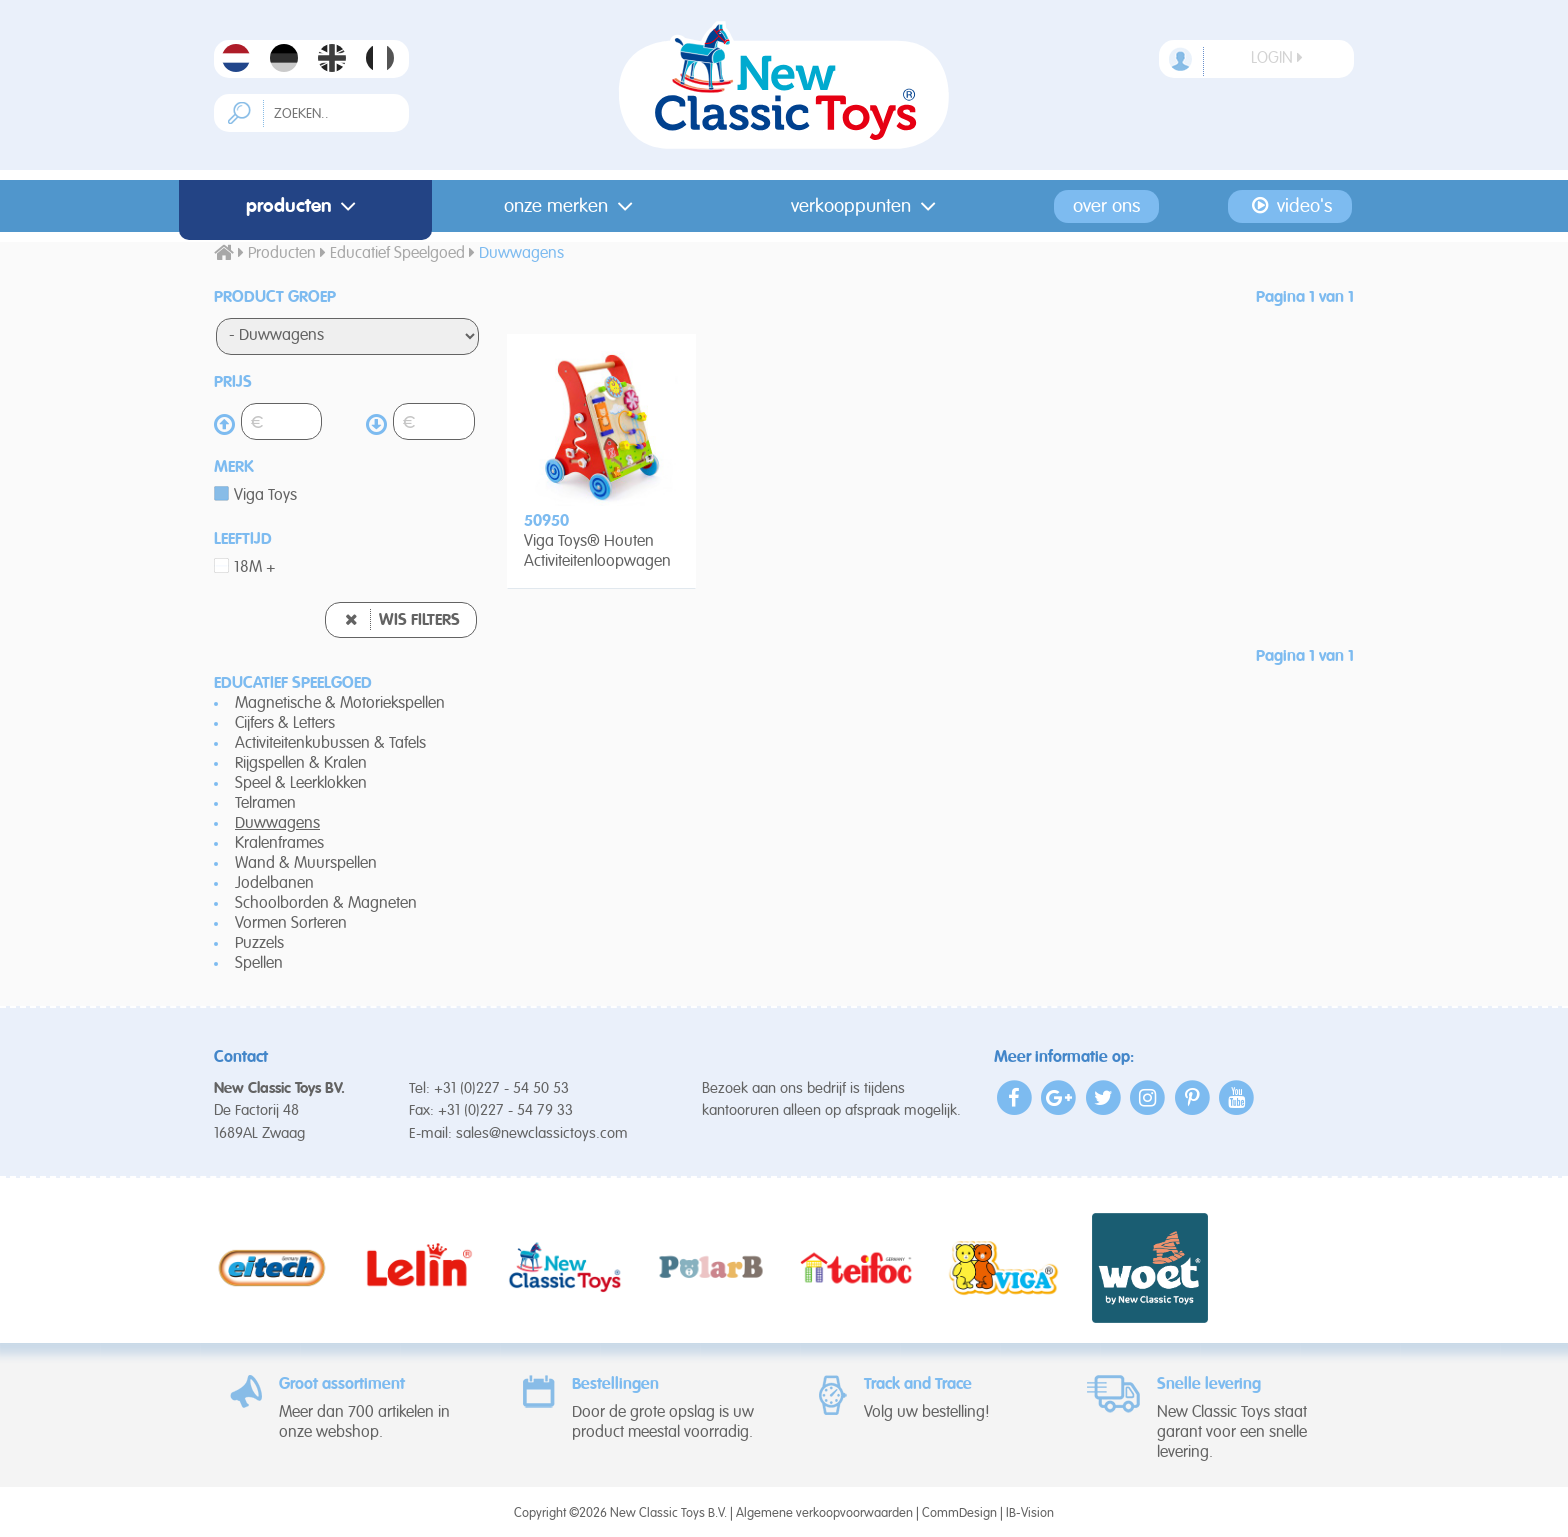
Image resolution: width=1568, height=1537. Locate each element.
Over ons (1106, 206)
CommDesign (959, 1513)
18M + (255, 568)
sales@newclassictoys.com (542, 1133)
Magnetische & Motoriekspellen (340, 704)
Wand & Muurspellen (306, 864)
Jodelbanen (274, 884)
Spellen (259, 964)
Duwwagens (277, 824)
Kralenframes (279, 844)
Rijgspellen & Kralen (301, 764)
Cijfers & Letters (285, 724)
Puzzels (259, 944)
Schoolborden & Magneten (326, 904)
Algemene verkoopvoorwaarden (824, 1513)
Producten (305, 206)
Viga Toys (265, 496)
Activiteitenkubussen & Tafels (330, 744)
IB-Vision (1030, 1513)
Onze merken (572, 206)
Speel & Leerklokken (301, 784)
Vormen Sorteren (291, 924)
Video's (1290, 206)
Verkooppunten (867, 206)
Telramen (265, 804)
